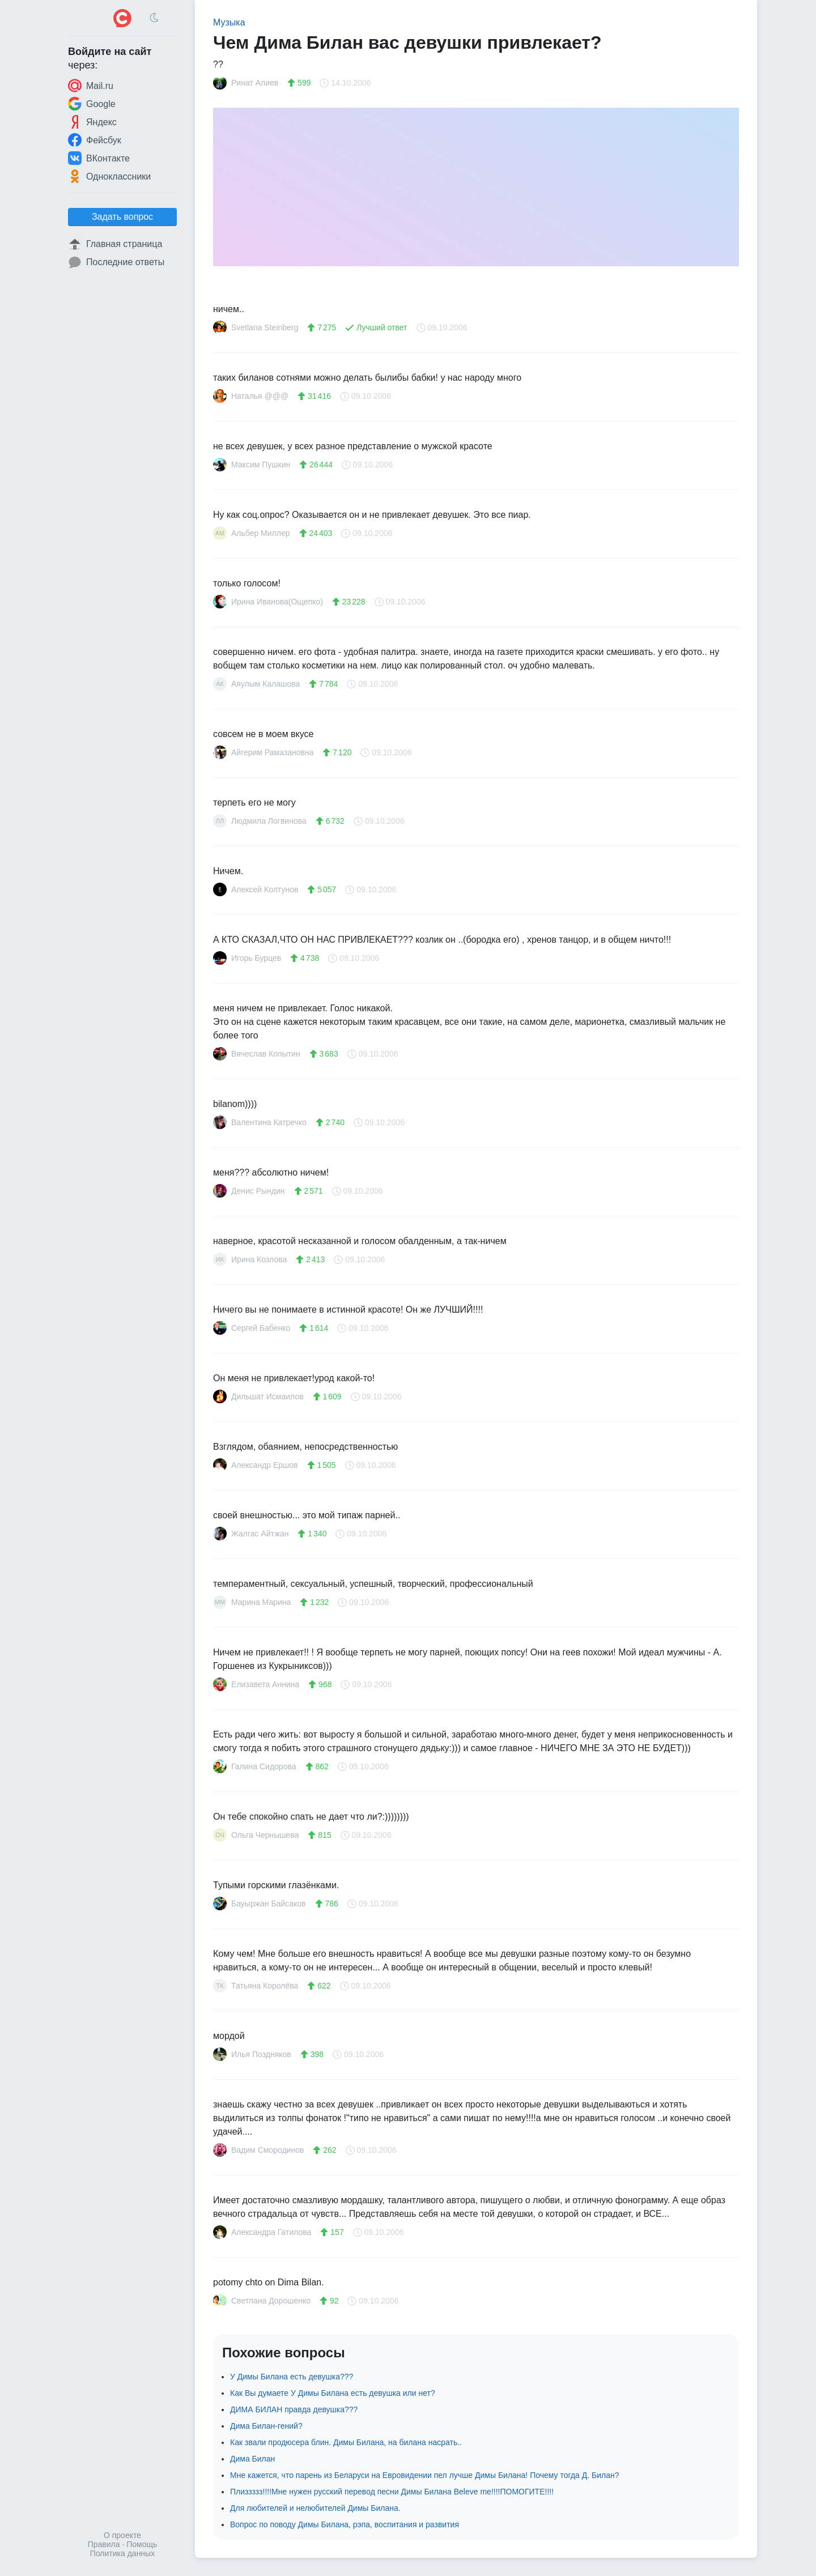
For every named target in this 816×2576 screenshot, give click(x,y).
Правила (104, 2544)
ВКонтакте (99, 158)
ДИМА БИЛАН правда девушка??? (294, 2409)
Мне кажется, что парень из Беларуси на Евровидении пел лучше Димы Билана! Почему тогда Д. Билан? (424, 2475)
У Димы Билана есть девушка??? (291, 2376)
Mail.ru (90, 85)
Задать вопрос (122, 217)
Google (92, 103)
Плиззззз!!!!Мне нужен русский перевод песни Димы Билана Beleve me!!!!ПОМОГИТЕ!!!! (392, 2491)
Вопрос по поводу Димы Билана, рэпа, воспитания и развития (344, 2524)
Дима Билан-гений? (266, 2425)
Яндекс (92, 122)
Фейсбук (94, 140)
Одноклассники (109, 176)
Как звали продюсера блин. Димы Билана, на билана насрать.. (346, 2442)
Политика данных (122, 2553)
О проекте (122, 2535)
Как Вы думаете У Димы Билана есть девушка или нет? (332, 2393)
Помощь (141, 2544)
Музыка (229, 22)
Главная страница (115, 244)
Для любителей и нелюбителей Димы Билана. (315, 2508)
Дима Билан (252, 2458)
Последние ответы (116, 262)
